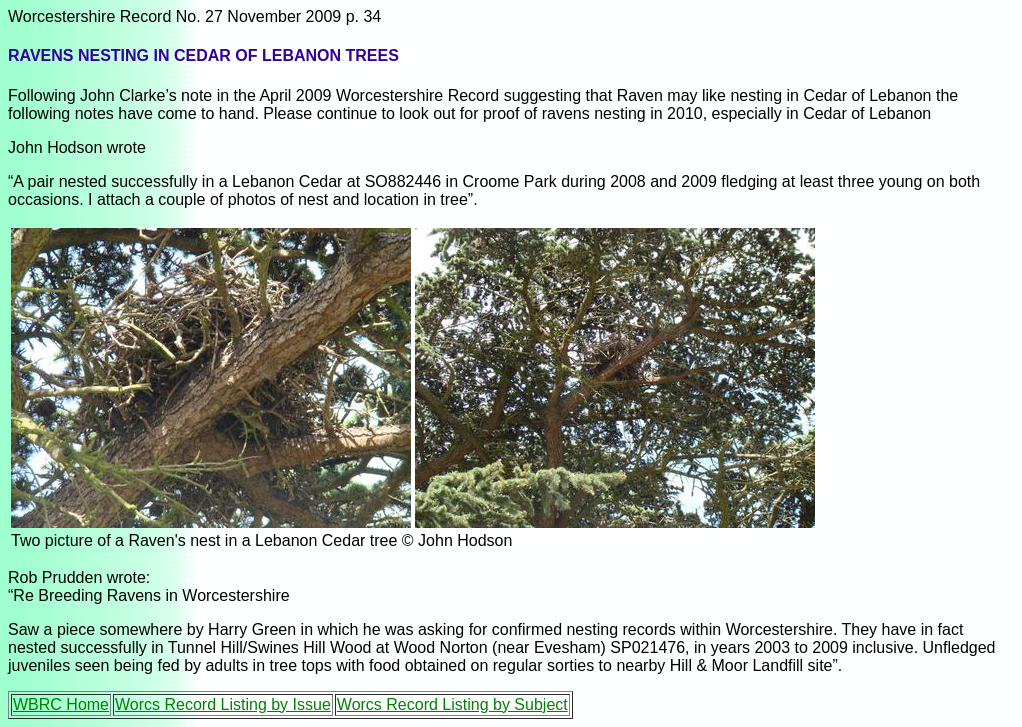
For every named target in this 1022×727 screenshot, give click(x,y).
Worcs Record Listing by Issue (223, 704)
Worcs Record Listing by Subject (452, 704)
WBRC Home (61, 704)
